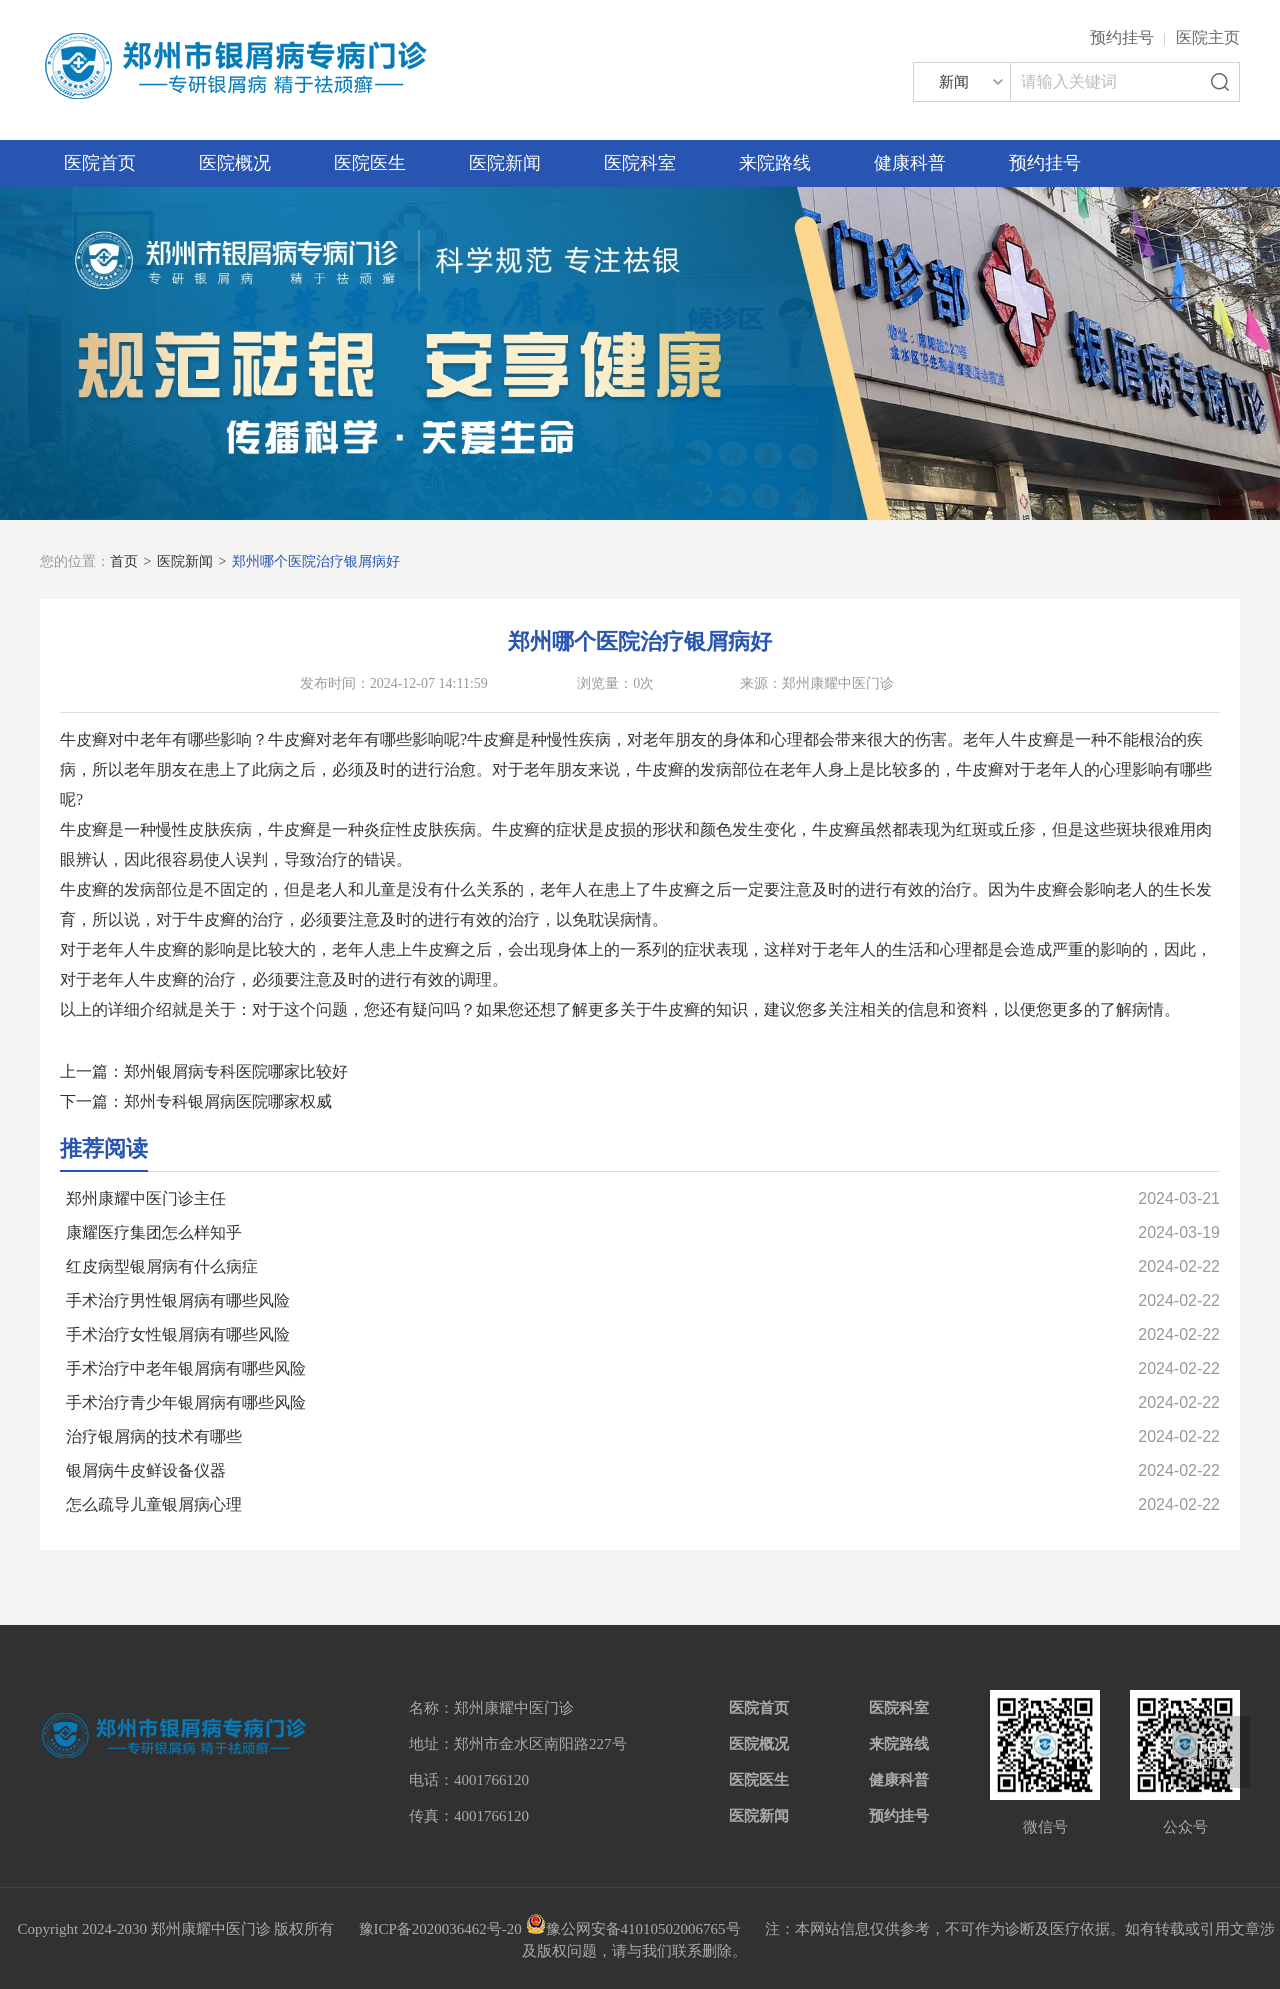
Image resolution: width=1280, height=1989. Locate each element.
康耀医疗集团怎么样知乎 (154, 1232)
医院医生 (370, 163)
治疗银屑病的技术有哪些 (154, 1436)
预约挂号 (1122, 37)
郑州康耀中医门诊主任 (146, 1198)
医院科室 (640, 163)
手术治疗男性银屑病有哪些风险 (178, 1300)
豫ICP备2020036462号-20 (440, 1929)
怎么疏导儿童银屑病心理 (154, 1504)
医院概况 (235, 163)
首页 (124, 561)
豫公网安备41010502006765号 (633, 1929)
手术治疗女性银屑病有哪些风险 (178, 1334)
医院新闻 (505, 163)
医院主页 (1208, 37)
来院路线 (775, 163)
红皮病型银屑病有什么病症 (162, 1266)
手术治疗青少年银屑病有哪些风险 (186, 1402)
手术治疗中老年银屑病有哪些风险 (186, 1368)
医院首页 (100, 163)
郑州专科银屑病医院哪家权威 (228, 1101)
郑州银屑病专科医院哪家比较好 (236, 1071)
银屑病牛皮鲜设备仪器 (146, 1470)
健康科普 (910, 163)
